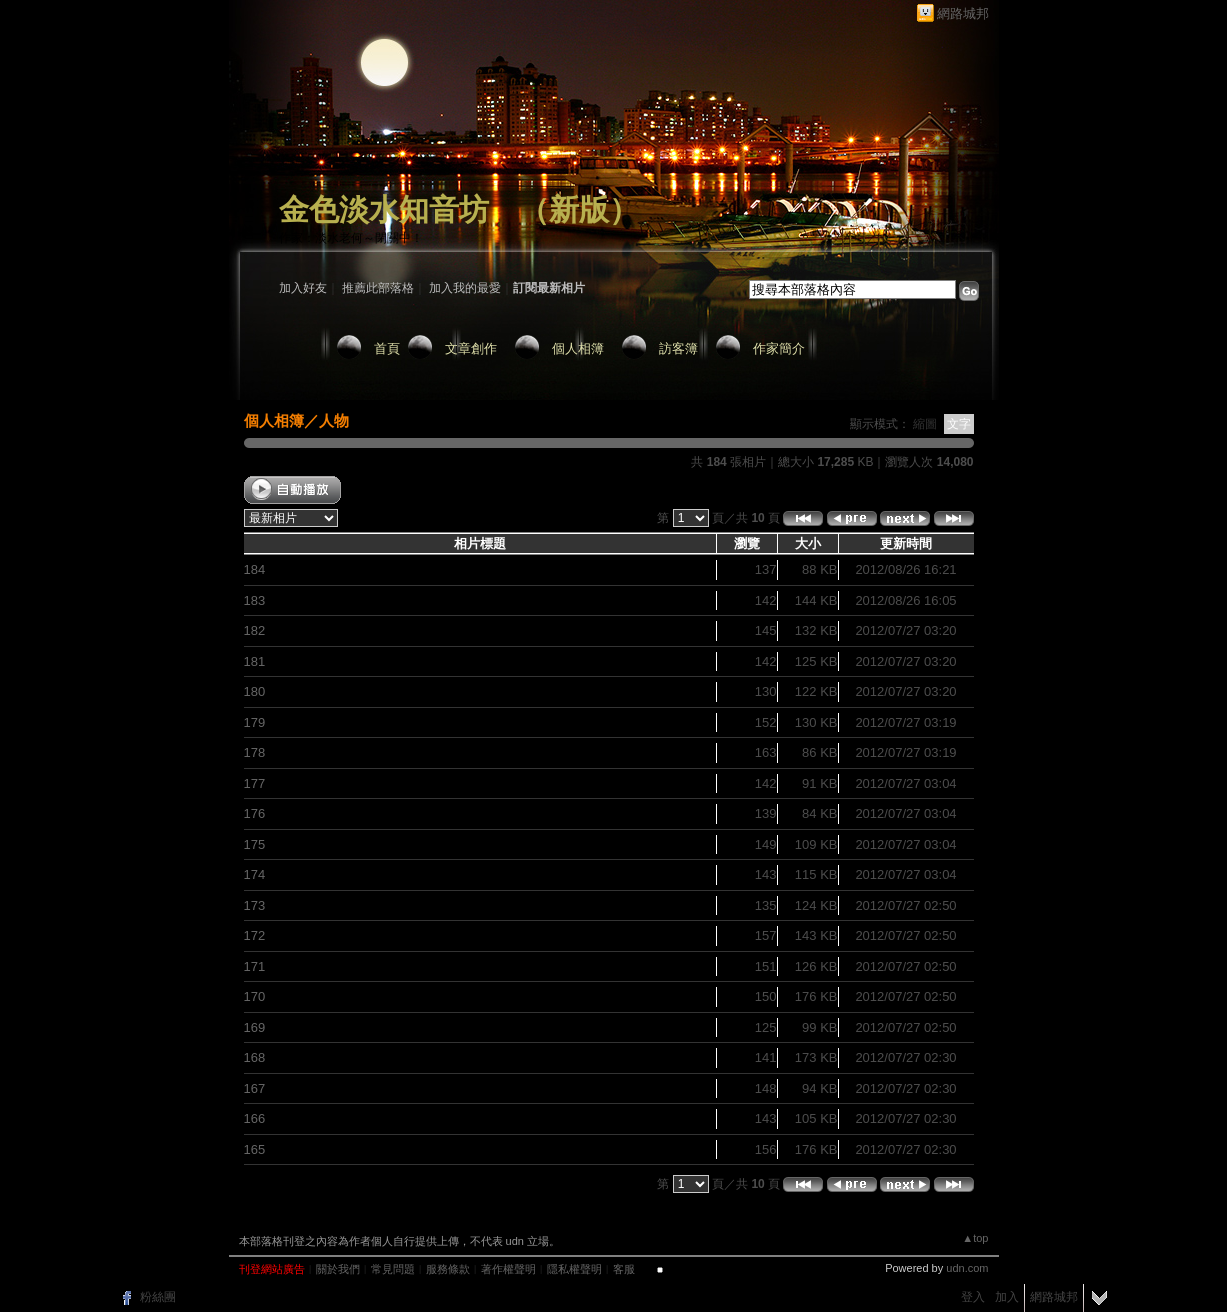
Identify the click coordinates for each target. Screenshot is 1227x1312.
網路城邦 (963, 13)
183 (255, 600)
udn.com (967, 1268)
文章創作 (471, 348)
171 (255, 966)
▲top (975, 1238)
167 (255, 1088)
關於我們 (338, 1269)
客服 (624, 1269)
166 (255, 1118)
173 (255, 905)
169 (255, 1027)
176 (255, 813)
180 (255, 691)
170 (255, 996)
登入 (973, 1297)
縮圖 (925, 424)
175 (255, 844)
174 (255, 874)
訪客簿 (678, 348)
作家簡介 (779, 348)
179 (255, 722)
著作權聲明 (508, 1269)
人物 (334, 420)
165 (255, 1149)
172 (255, 935)
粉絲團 (158, 1297)
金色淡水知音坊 (384, 209)
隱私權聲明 (574, 1269)
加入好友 (303, 288)
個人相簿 (578, 348)
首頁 (387, 348)
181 (255, 661)
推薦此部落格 (378, 288)
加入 (1007, 1297)
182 (255, 630)
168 (255, 1057)
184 (255, 569)
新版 (579, 209)
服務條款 (448, 1269)
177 (255, 783)
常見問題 (393, 1269)
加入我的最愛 (465, 288)
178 (255, 752)
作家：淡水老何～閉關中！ (351, 238)
